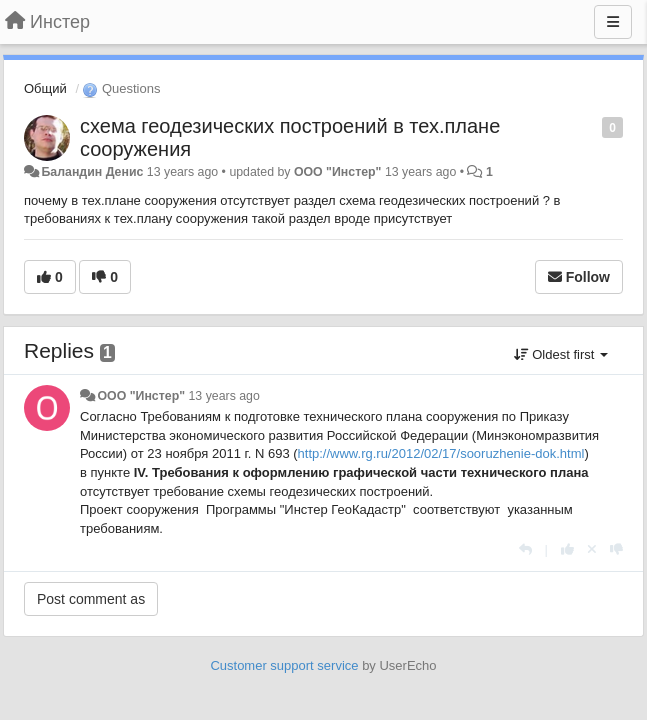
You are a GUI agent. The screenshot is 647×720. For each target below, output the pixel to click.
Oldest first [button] (561, 354)
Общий (45, 88)
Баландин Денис (92, 172)
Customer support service (284, 665)
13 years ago (223, 396)
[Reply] (525, 549)
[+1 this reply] (567, 549)
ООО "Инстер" (338, 172)
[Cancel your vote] (592, 549)
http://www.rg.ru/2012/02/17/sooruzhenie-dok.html (441, 453)
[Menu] (613, 22)
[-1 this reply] (616, 549)
